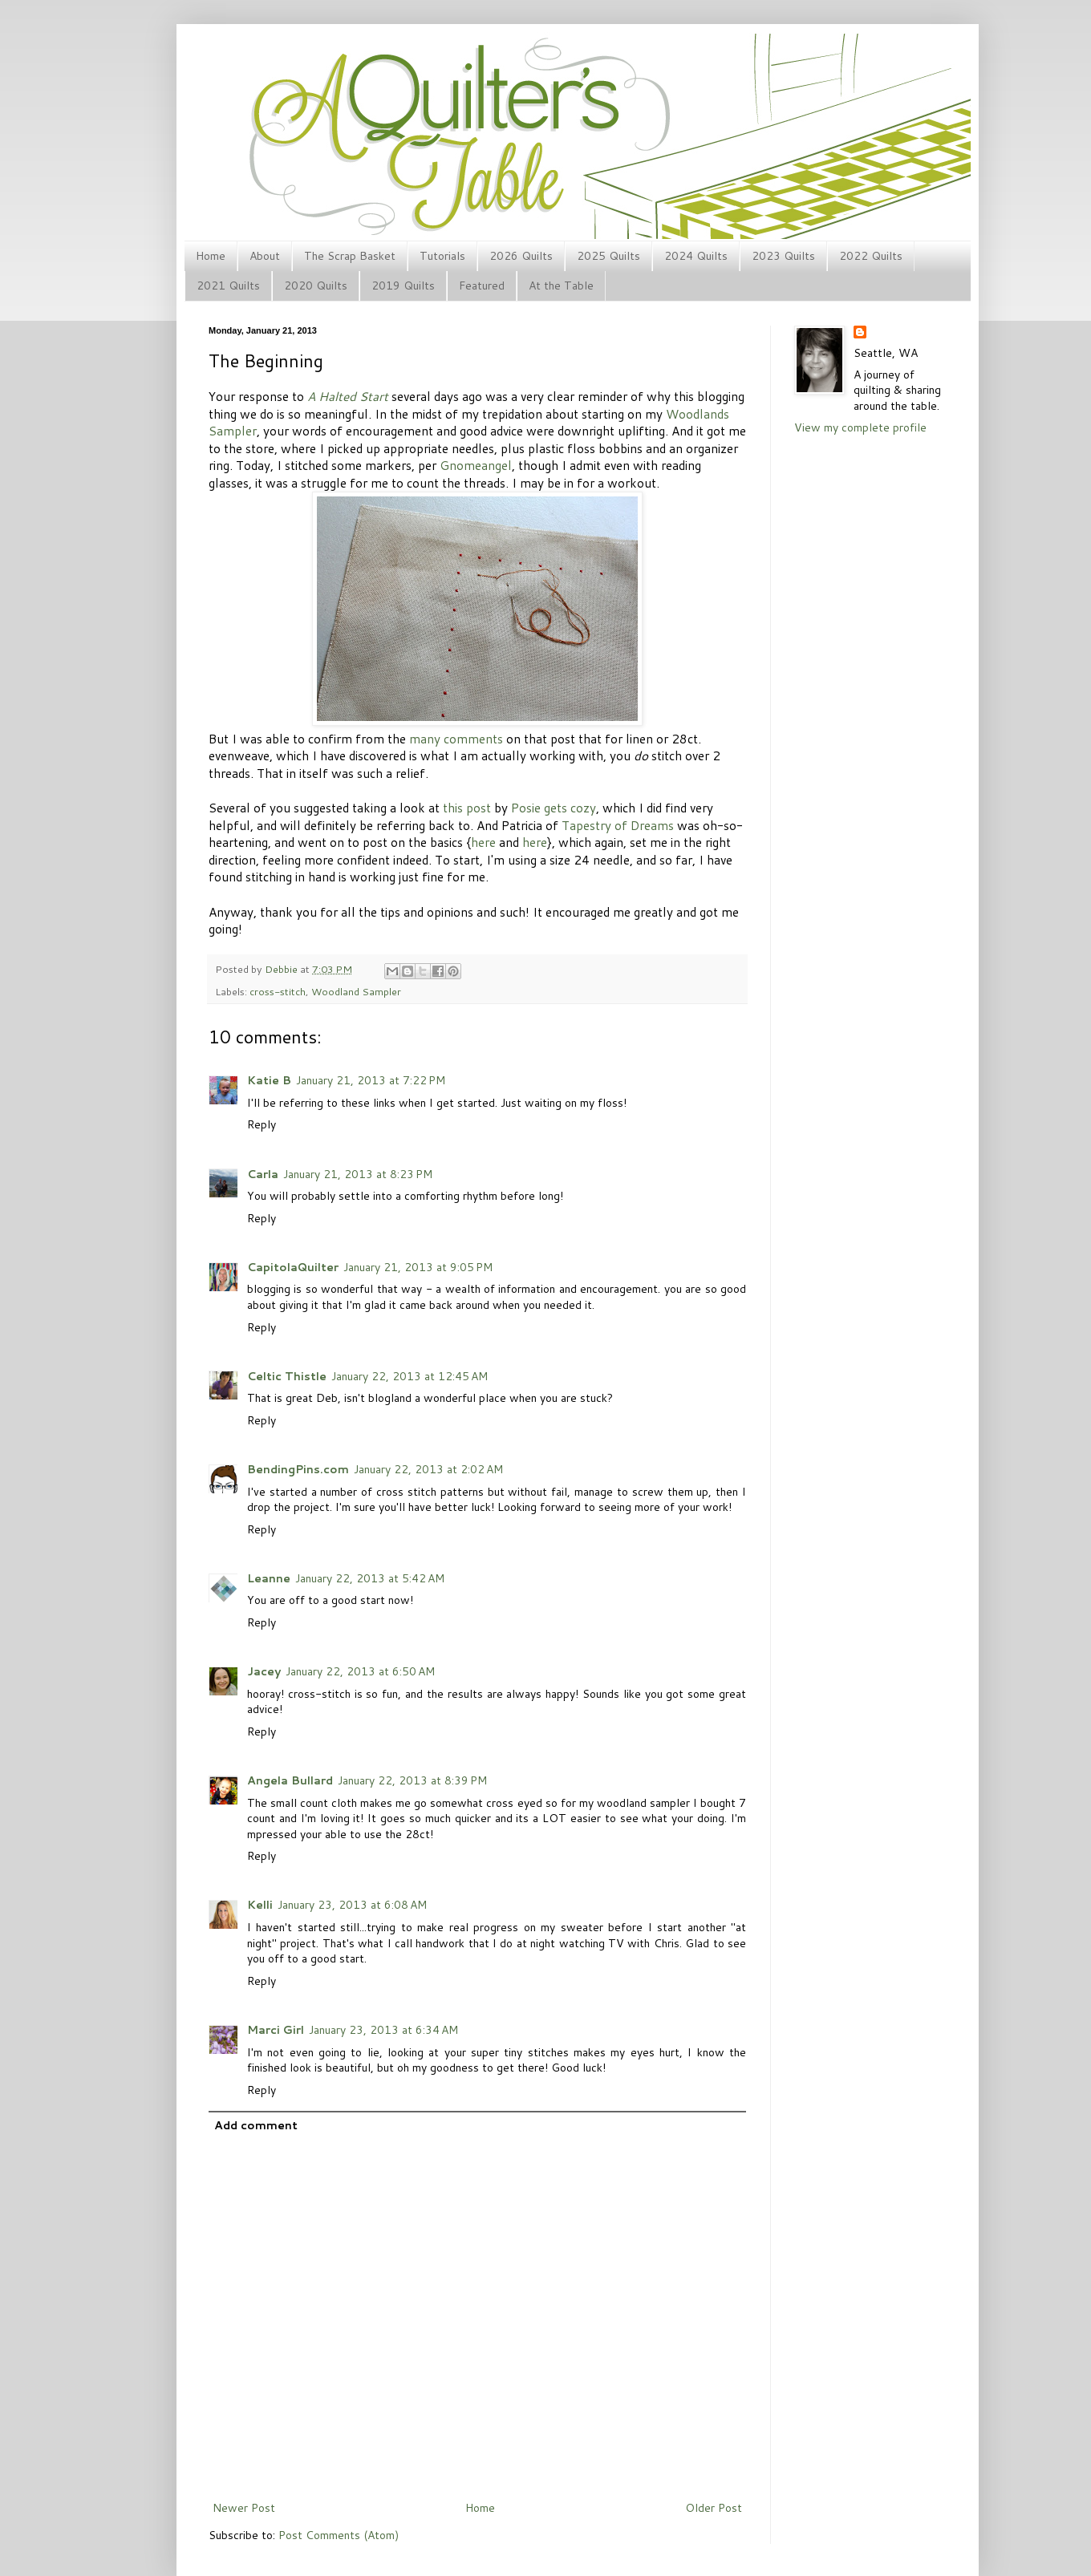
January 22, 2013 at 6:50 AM (360, 1671)
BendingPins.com (298, 1469)
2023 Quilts (783, 256)
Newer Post (244, 2508)
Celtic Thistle (286, 1376)
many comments (456, 738)
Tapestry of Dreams (618, 825)
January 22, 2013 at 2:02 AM (428, 1469)
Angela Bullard (290, 1780)
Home (210, 256)
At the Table (561, 285)
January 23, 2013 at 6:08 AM (352, 1905)
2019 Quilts (403, 285)
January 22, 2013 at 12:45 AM (409, 1376)
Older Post (713, 2508)
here (483, 842)
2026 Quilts (521, 256)
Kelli (260, 1905)
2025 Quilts (608, 256)
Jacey (264, 1671)
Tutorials (442, 256)
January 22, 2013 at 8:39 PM (412, 1780)
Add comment (256, 2125)
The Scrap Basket (349, 256)
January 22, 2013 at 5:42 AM (369, 1578)
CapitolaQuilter (293, 1267)
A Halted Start (347, 396)
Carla (262, 1174)
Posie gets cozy (553, 807)
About (264, 256)
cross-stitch (277, 991)
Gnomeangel (476, 465)
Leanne (268, 1578)
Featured (482, 285)
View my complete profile (860, 427)
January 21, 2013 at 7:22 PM (370, 1080)
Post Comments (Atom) (338, 2535)
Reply (261, 1124)
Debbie (282, 969)
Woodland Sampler (356, 991)
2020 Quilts (315, 285)
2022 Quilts (870, 256)
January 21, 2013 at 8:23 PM (357, 1174)
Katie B (269, 1080)
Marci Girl (275, 2030)
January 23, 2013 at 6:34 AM (383, 2030)
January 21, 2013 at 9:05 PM (418, 1267)
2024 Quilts (696, 256)
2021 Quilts (228, 285)
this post (467, 807)
